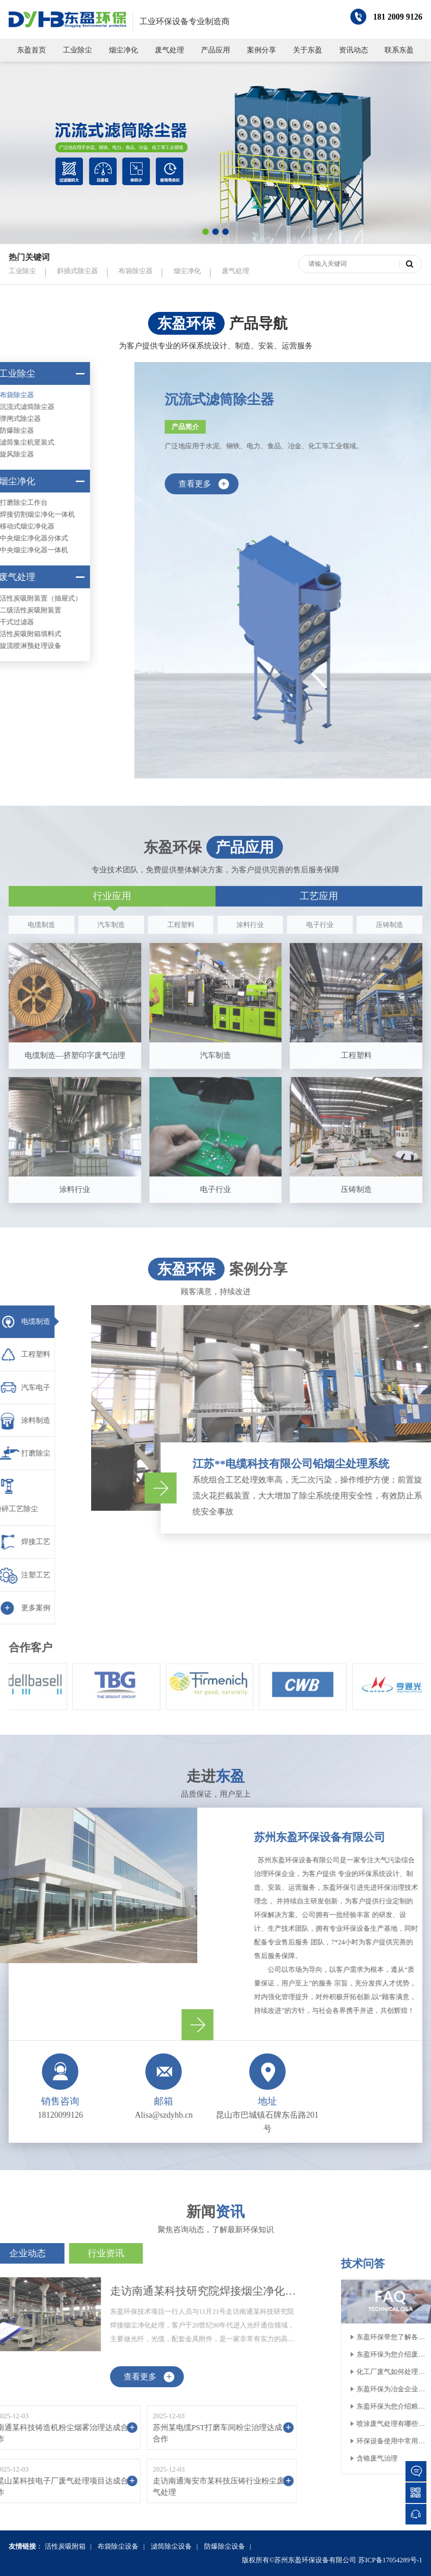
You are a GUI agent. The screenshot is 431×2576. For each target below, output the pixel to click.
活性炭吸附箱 (65, 2546)
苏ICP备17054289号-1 (390, 2560)
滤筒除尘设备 (171, 2546)
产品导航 (258, 323)
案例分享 (261, 50)
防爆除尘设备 (224, 2546)
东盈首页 (31, 50)
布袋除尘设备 (118, 2546)
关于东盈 (307, 50)
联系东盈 (399, 50)
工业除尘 (77, 50)
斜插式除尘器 (77, 271)
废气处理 (169, 50)
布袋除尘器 (135, 271)
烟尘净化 (123, 50)
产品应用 (215, 50)
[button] (205, 231)
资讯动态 (353, 50)
